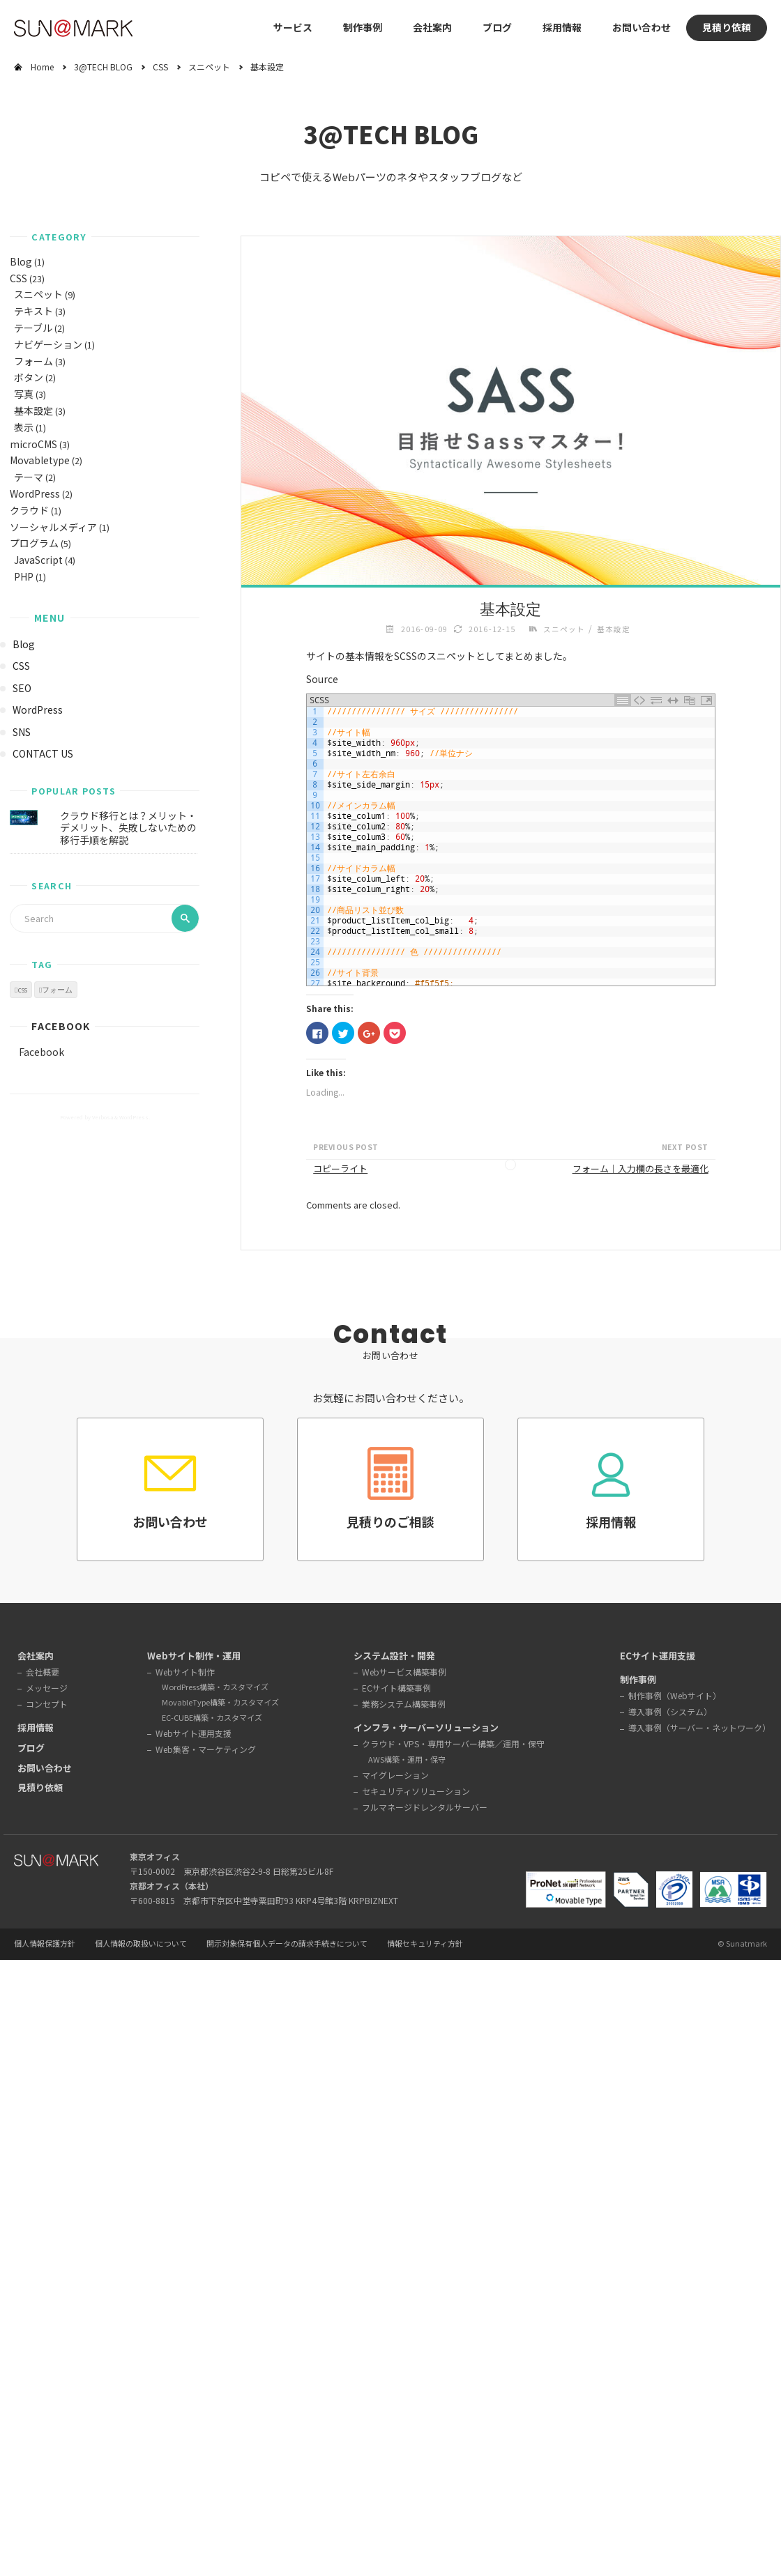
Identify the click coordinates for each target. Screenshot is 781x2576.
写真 (23, 394)
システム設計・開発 (394, 1655)
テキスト (33, 311)
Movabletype (40, 460)
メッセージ (47, 1688)
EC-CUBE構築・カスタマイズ (212, 1717)
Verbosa (102, 1117)
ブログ (497, 27)
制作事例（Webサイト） (674, 1695)
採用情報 (562, 27)
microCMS (33, 444)
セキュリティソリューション (416, 1791)
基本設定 (33, 410)
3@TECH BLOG (103, 66)
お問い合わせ (641, 27)
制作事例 (362, 27)
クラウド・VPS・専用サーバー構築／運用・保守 (453, 1743)
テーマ (28, 477)
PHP (23, 576)
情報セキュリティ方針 (425, 1944)
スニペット (209, 66)
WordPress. (134, 1117)
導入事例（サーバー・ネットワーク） (699, 1727)
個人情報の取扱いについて (141, 1944)
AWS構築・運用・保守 (407, 1759)
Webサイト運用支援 (194, 1733)
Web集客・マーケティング (206, 1749)
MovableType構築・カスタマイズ (220, 1702)
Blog (21, 261)
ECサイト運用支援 (657, 1655)
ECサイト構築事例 (396, 1688)
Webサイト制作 (185, 1672)
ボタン (28, 377)
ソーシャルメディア (53, 527)
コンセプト (47, 1704)
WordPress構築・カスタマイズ (215, 1686)
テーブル (33, 328)
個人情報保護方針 (44, 1944)
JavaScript (38, 560)
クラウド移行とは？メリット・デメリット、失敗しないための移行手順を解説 (128, 827)
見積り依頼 (726, 27)
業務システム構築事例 (404, 1704)
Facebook (60, 1026)
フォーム (33, 361)
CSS (160, 66)
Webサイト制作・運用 (194, 1655)
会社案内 (35, 1655)
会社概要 (42, 1672)
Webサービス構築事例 (404, 1672)
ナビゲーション (48, 344)
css (22, 990)
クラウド (29, 510)
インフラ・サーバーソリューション (426, 1727)
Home (42, 66)
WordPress (35, 493)
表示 (23, 427)
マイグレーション (395, 1775)
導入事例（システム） (670, 1711)
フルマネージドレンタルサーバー (424, 1807)
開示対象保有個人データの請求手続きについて (286, 1944)
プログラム (34, 543)
